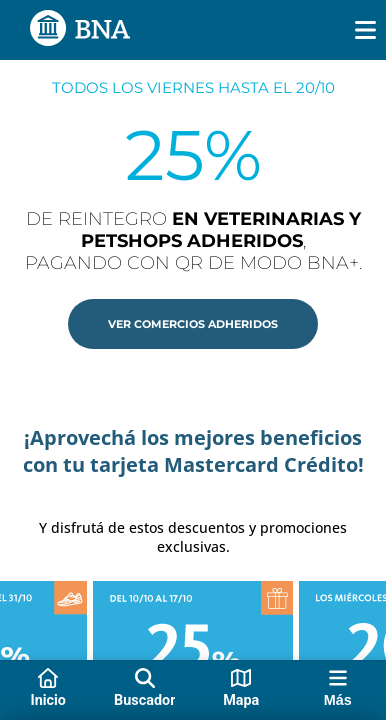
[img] (365, 30)
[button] (193, 324)
